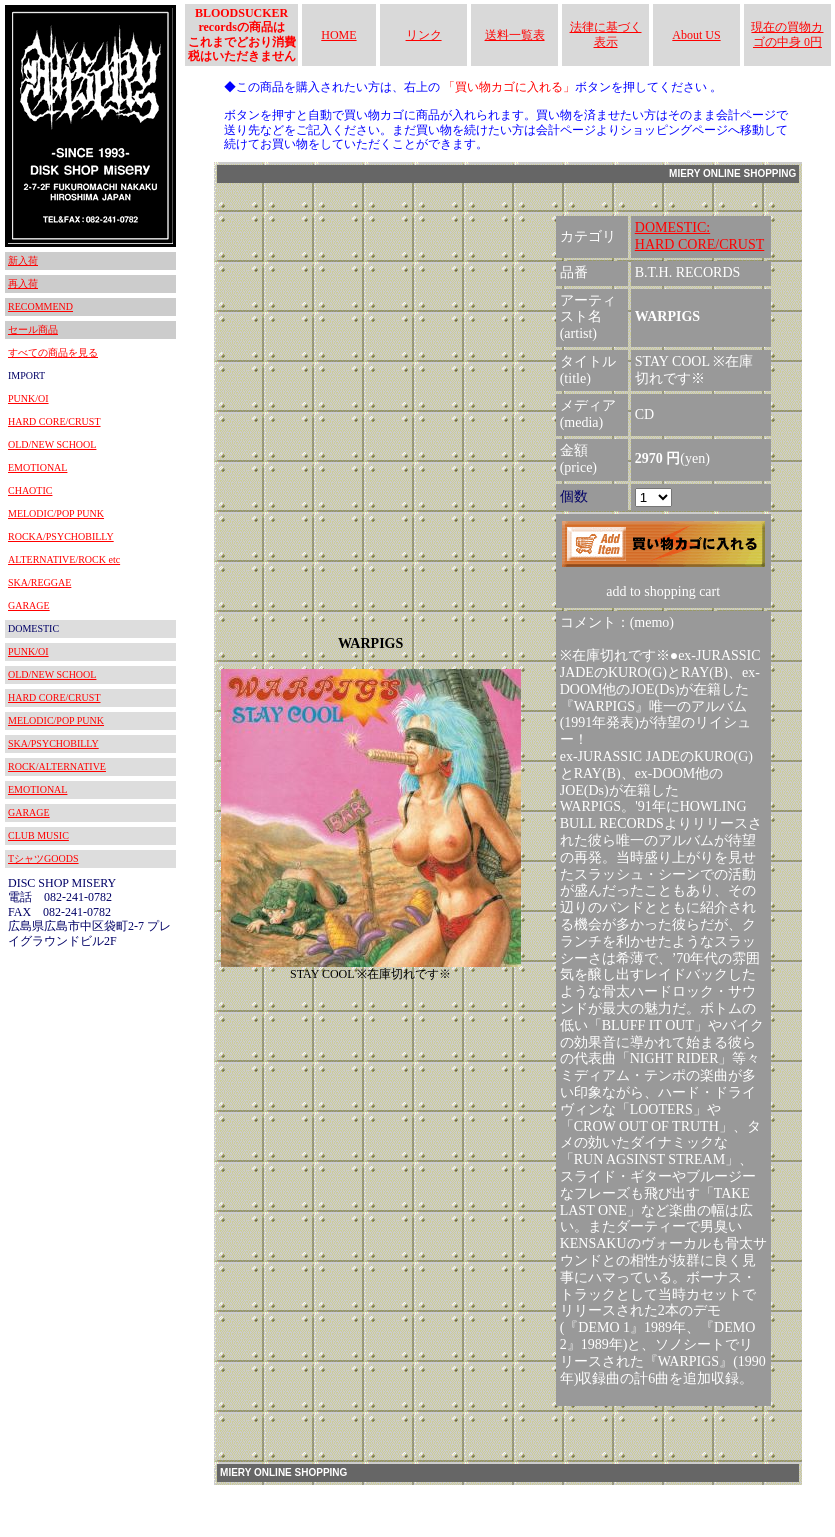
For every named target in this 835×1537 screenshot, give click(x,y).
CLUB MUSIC (38, 835)
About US (696, 35)
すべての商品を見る (53, 352)
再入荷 (23, 283)
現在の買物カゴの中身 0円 (787, 34)
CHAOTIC (30, 490)
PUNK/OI (28, 398)
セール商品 (33, 329)
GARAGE (29, 605)
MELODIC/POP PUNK (56, 513)
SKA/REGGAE (39, 582)
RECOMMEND (40, 306)
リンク (424, 35)
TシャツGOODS (43, 858)
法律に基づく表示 (606, 34)
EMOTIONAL (37, 467)
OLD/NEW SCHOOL (52, 444)
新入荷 (23, 260)
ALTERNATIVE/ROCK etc (64, 559)
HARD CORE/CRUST (54, 421)
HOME (338, 35)
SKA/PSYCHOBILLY (53, 743)
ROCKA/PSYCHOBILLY (61, 536)
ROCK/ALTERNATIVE (57, 766)
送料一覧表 (515, 35)
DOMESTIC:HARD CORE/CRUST (700, 236)
